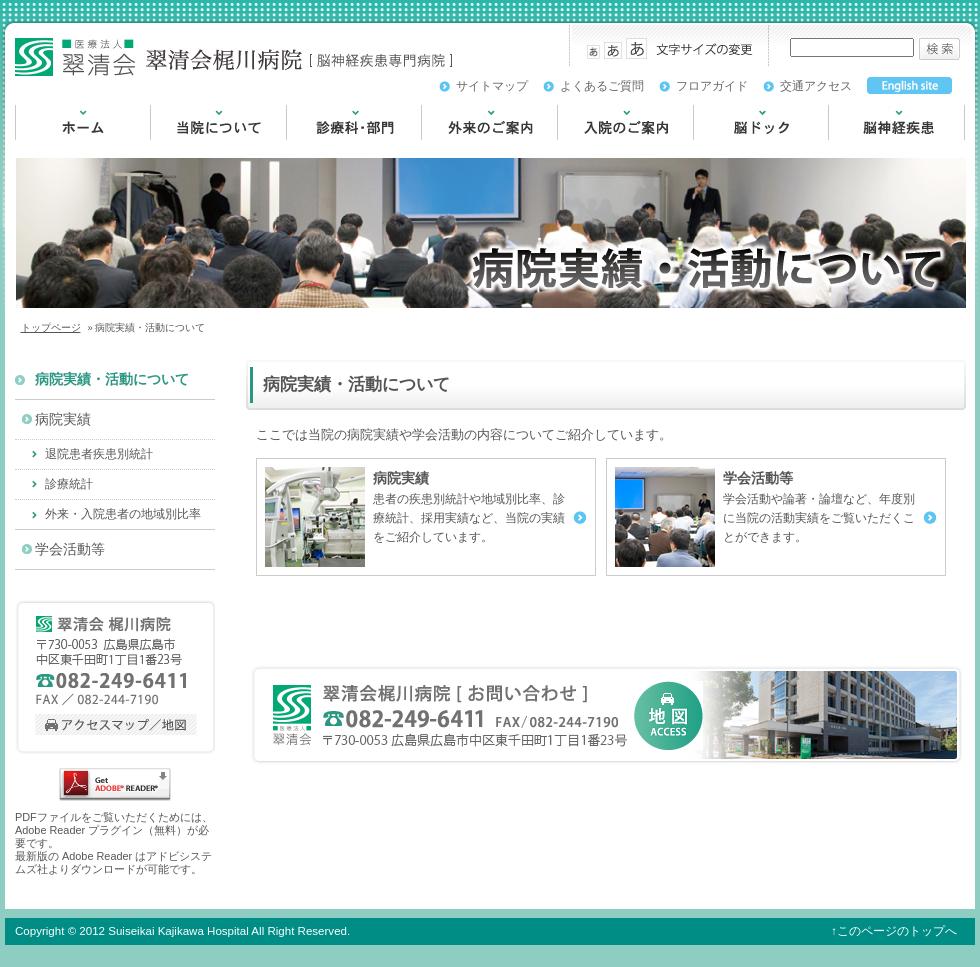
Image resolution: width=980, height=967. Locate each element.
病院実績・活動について (112, 379)
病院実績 (63, 419)
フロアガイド (712, 86)
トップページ (51, 327)
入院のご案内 (599, 149)
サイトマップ (492, 86)
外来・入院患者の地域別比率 (123, 514)
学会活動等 (70, 549)
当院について (192, 149)
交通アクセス (816, 86)
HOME (35, 149)
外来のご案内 (463, 149)
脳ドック (721, 149)
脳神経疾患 (863, 149)
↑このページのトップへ (894, 931)
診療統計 (69, 484)
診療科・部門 (328, 149)
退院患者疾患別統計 (99, 454)
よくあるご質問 (602, 86)
